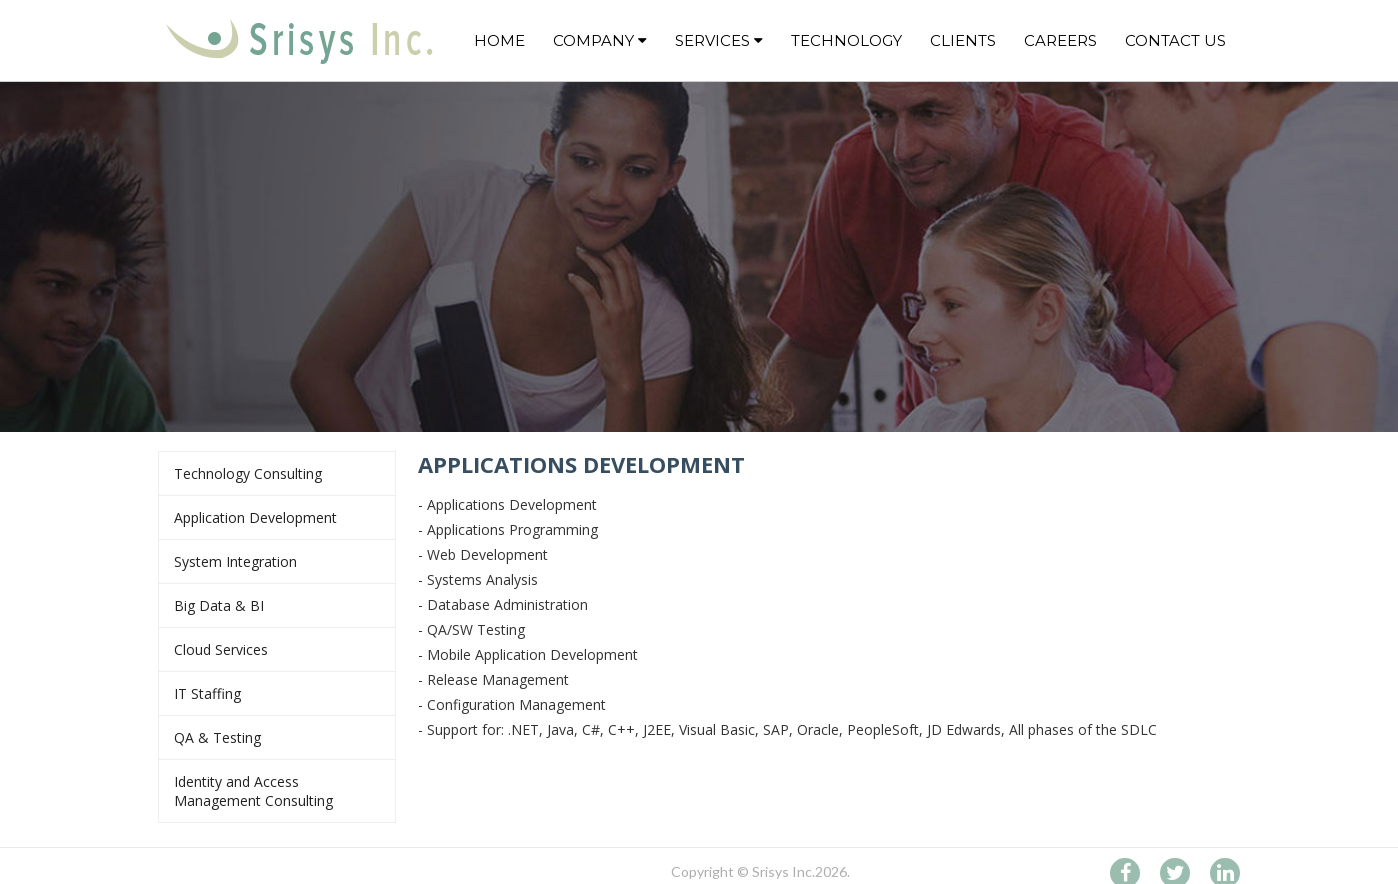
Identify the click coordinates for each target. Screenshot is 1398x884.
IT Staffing (277, 693)
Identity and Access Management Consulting (277, 791)
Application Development (277, 517)
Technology (846, 40)
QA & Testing (277, 737)
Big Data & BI (277, 605)
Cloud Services (277, 649)
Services (719, 40)
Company (600, 40)
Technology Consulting (277, 473)
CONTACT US (1175, 40)
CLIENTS (963, 40)
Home (499, 40)
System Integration (277, 561)
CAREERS (1060, 40)
